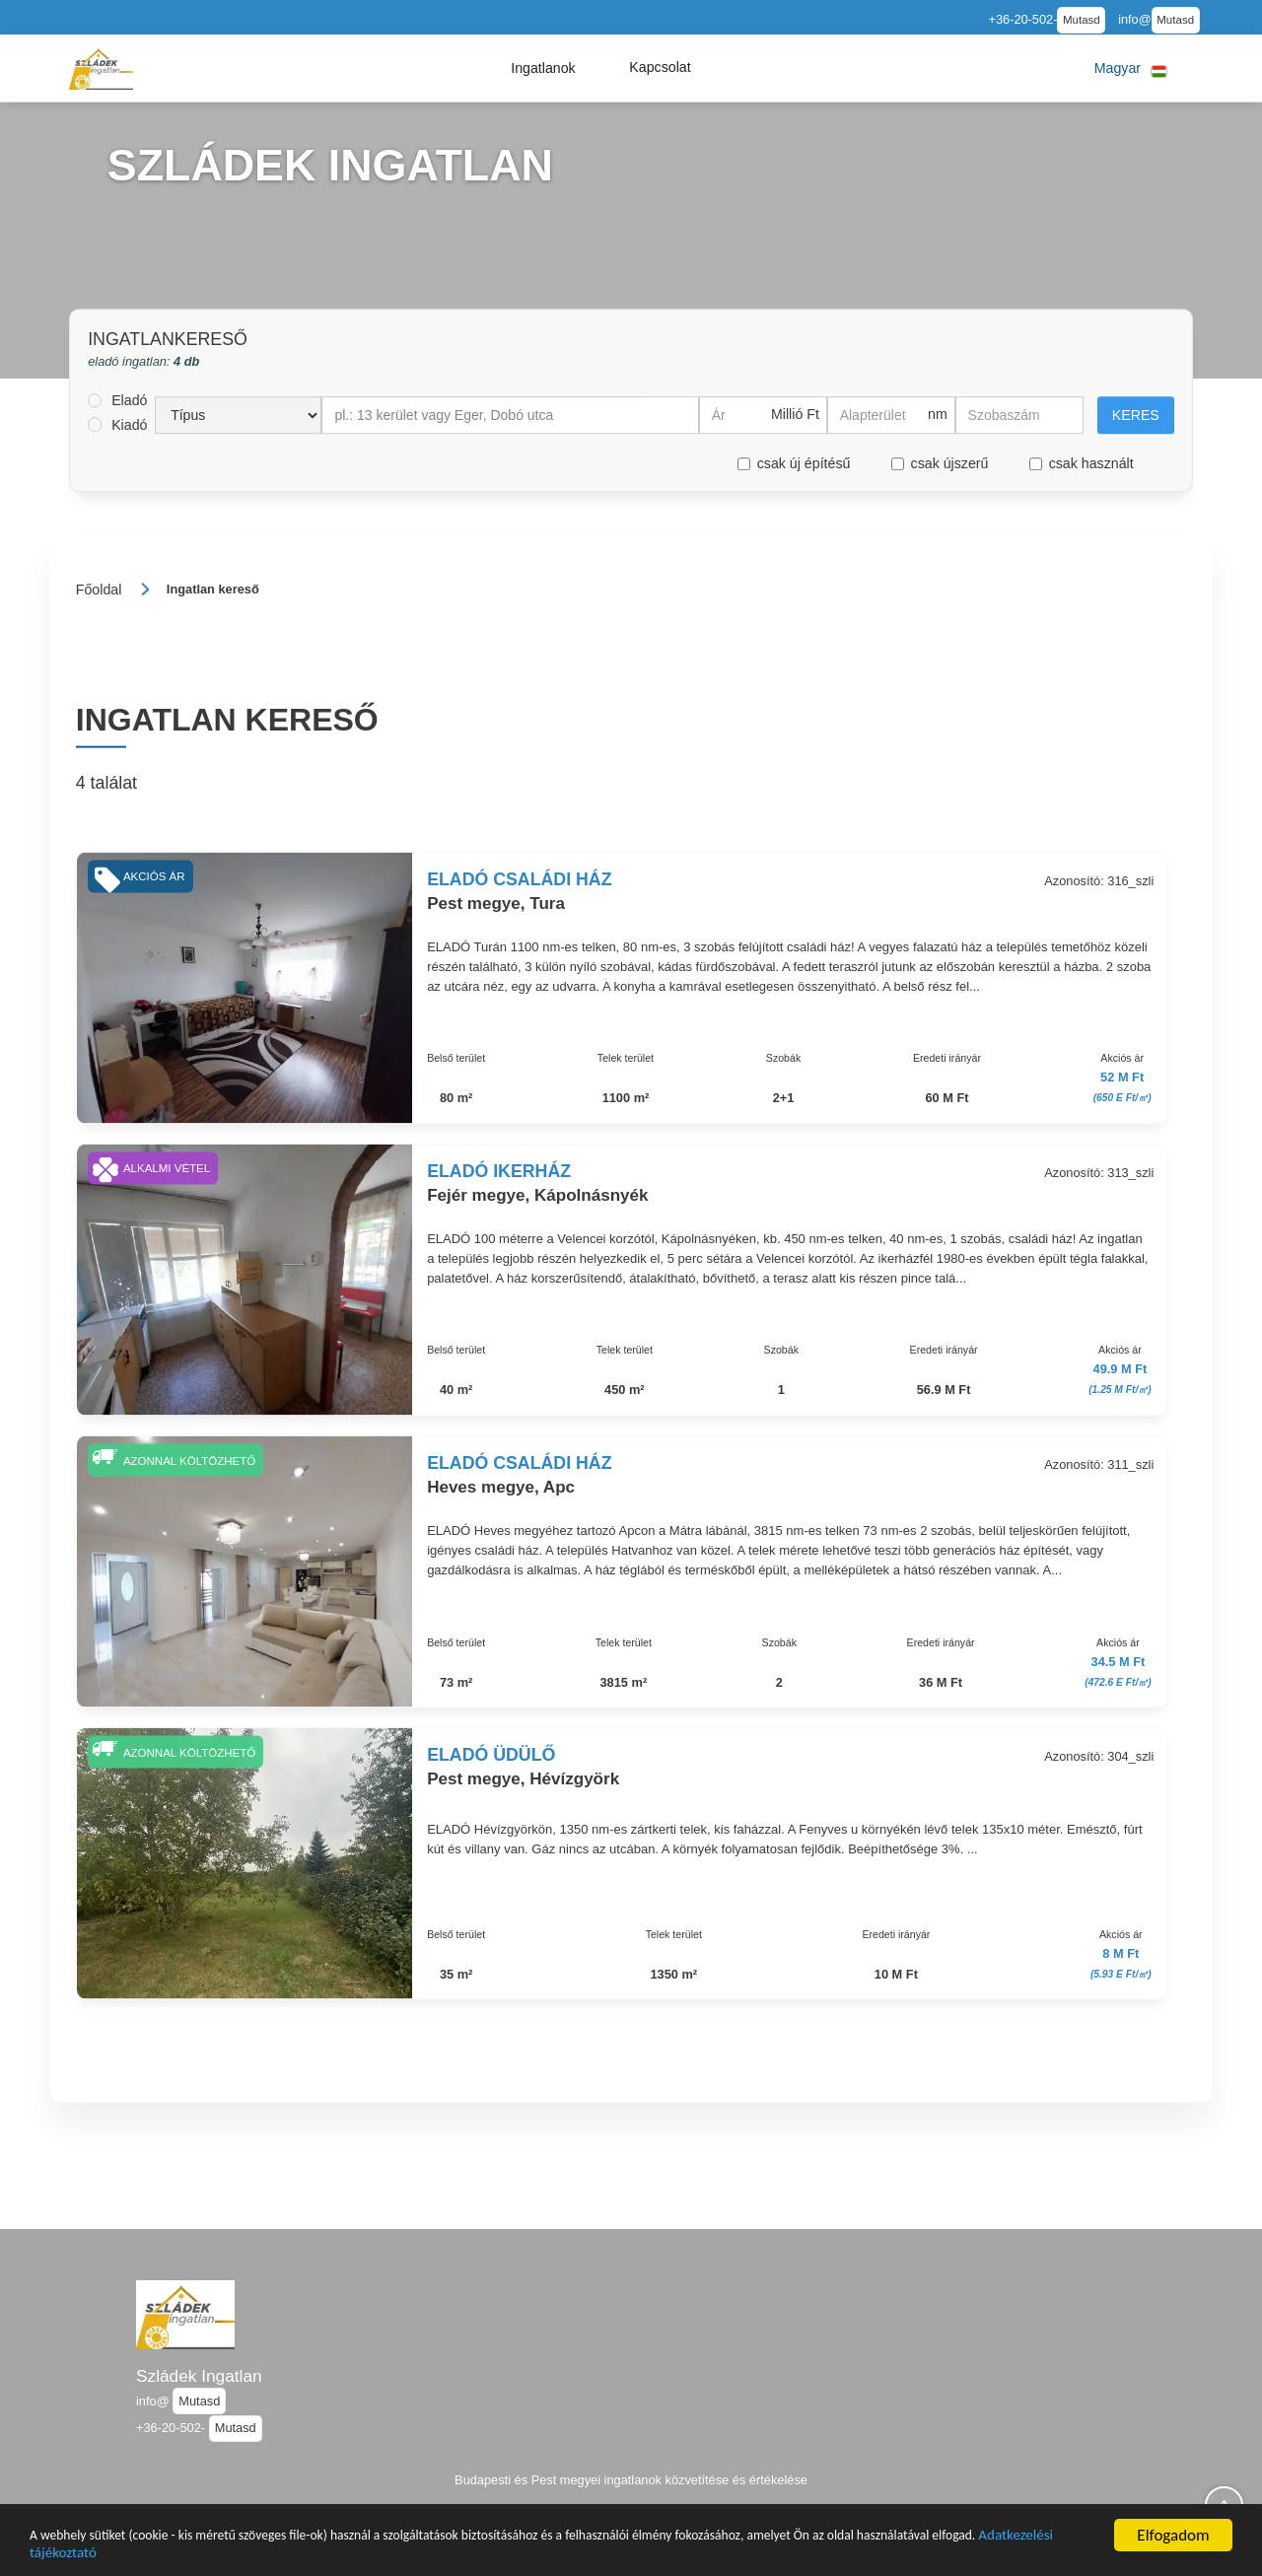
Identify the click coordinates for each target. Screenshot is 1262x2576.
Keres (1135, 415)
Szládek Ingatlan (199, 2376)
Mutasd (1081, 20)
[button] (543, 68)
